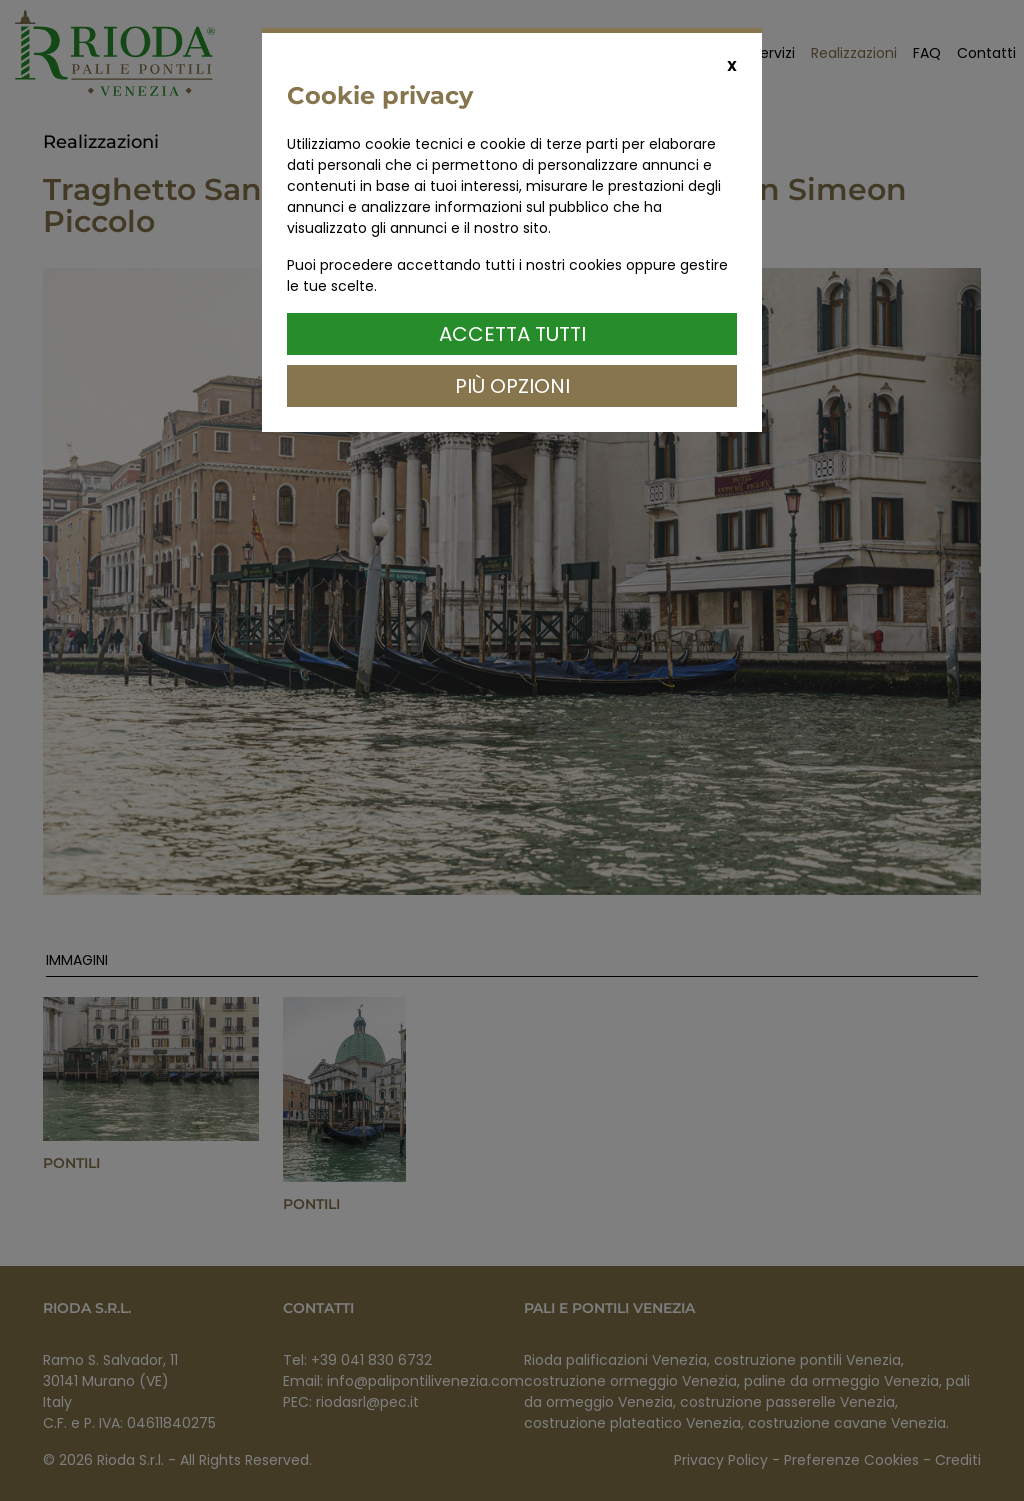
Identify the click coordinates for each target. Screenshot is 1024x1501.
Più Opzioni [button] (512, 386)
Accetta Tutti (512, 334)
